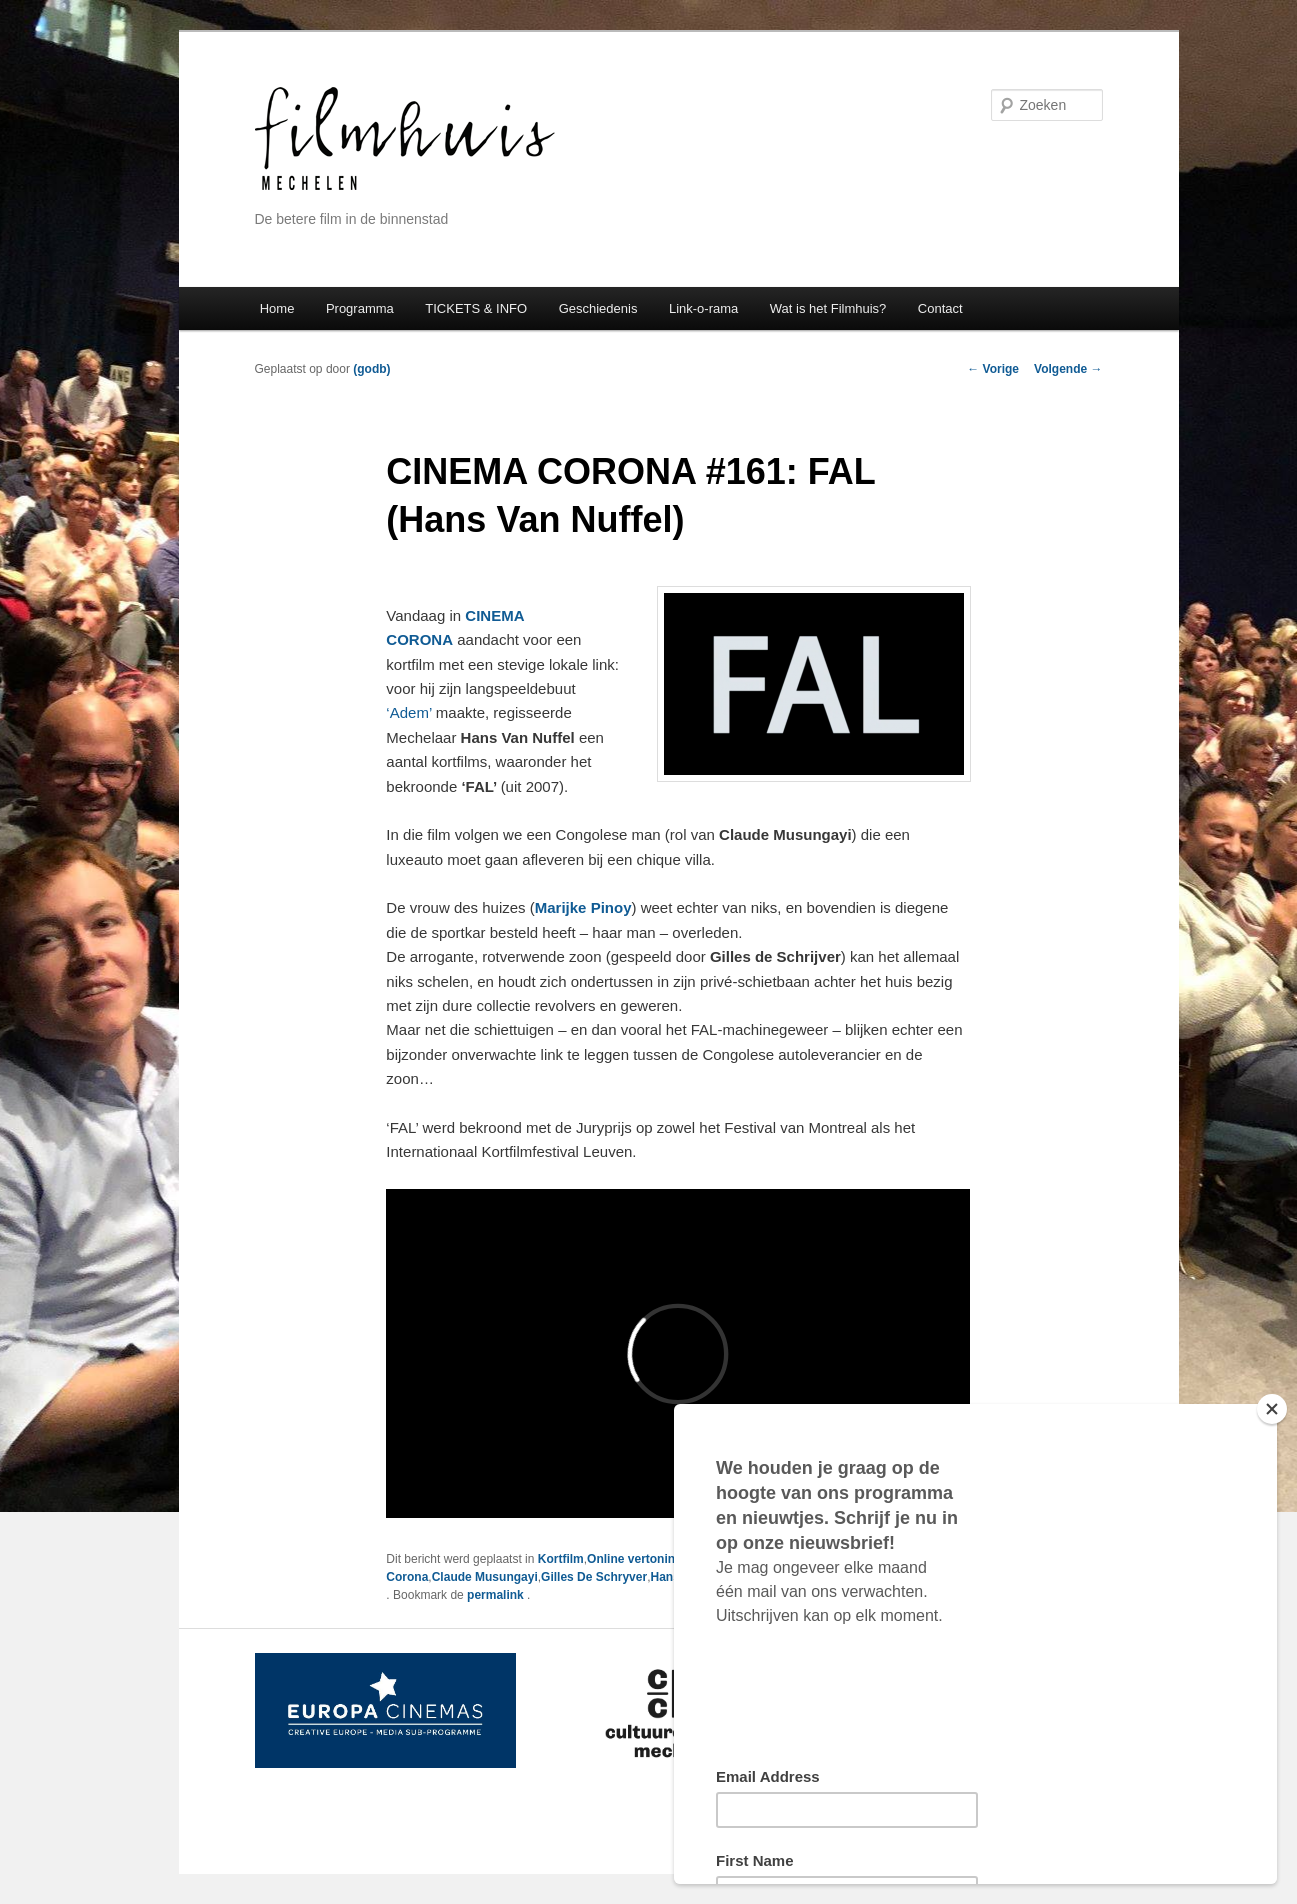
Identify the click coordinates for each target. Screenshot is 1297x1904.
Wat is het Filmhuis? (828, 308)
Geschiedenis (598, 308)
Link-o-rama (703, 308)
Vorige (993, 369)
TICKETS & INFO (476, 308)
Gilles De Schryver (594, 1577)
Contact (940, 308)
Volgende (1068, 369)
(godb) (371, 369)
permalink (497, 1595)
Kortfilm (561, 1559)
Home (277, 308)
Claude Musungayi (485, 1577)
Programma (360, 308)
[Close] (1272, 1409)
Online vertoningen (641, 1559)
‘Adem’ (408, 712)
